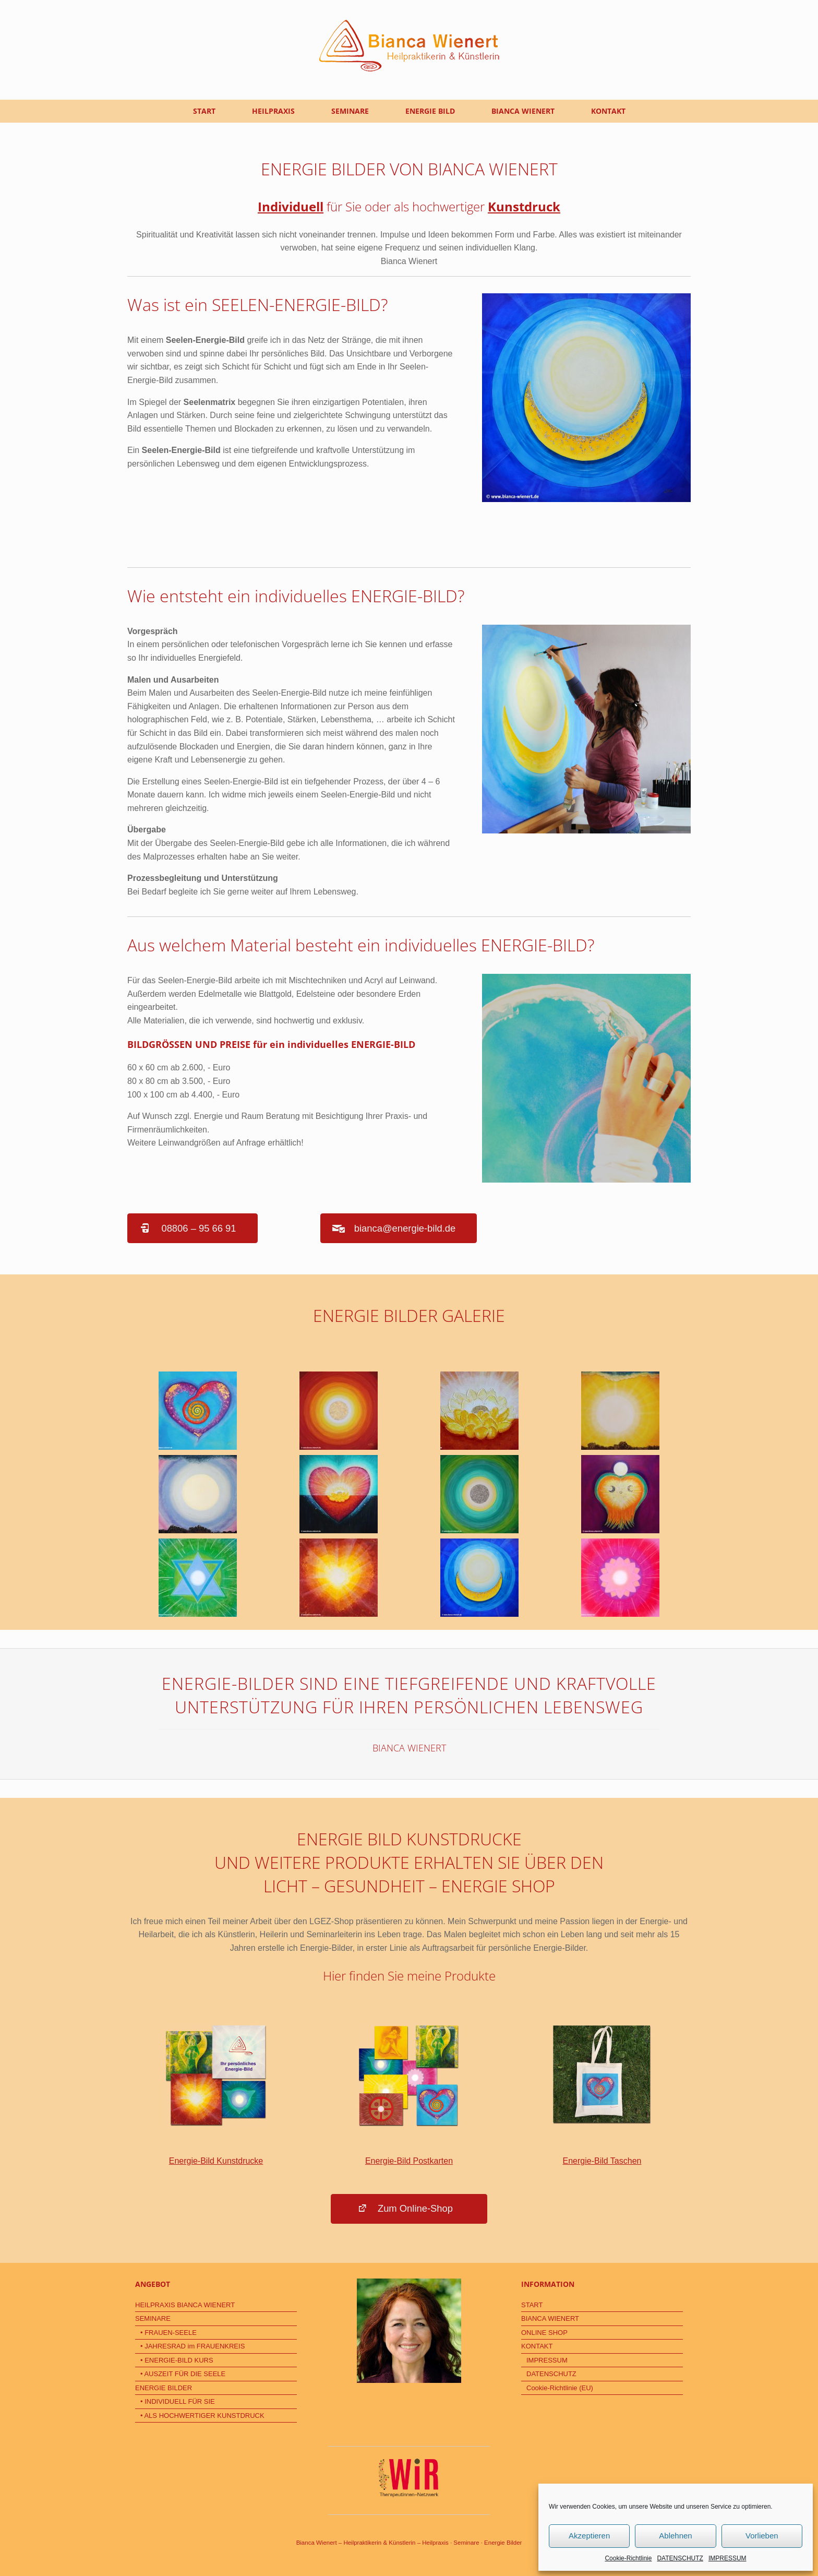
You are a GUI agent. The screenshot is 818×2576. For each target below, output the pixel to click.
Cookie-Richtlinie (628, 2558)
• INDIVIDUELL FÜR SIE (177, 2401)
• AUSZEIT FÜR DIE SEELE (182, 2374)
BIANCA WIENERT (523, 111)
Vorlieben (761, 2535)
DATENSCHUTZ (680, 2558)
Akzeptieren (589, 2535)
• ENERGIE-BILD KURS (176, 2360)
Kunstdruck (524, 206)
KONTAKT (608, 111)
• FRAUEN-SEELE (168, 2332)
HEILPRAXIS (273, 111)
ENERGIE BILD (430, 111)
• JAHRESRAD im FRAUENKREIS (192, 2346)
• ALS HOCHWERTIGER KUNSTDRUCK (202, 2415)
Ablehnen (675, 2535)
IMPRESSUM (727, 2558)
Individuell (290, 206)
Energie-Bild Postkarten (409, 2094)
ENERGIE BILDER (163, 2388)
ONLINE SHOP (544, 2332)
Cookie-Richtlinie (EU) (559, 2388)
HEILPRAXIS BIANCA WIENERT (185, 2305)
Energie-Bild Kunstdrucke (216, 2094)
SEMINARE (350, 111)
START (204, 111)
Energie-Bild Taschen (602, 2094)
